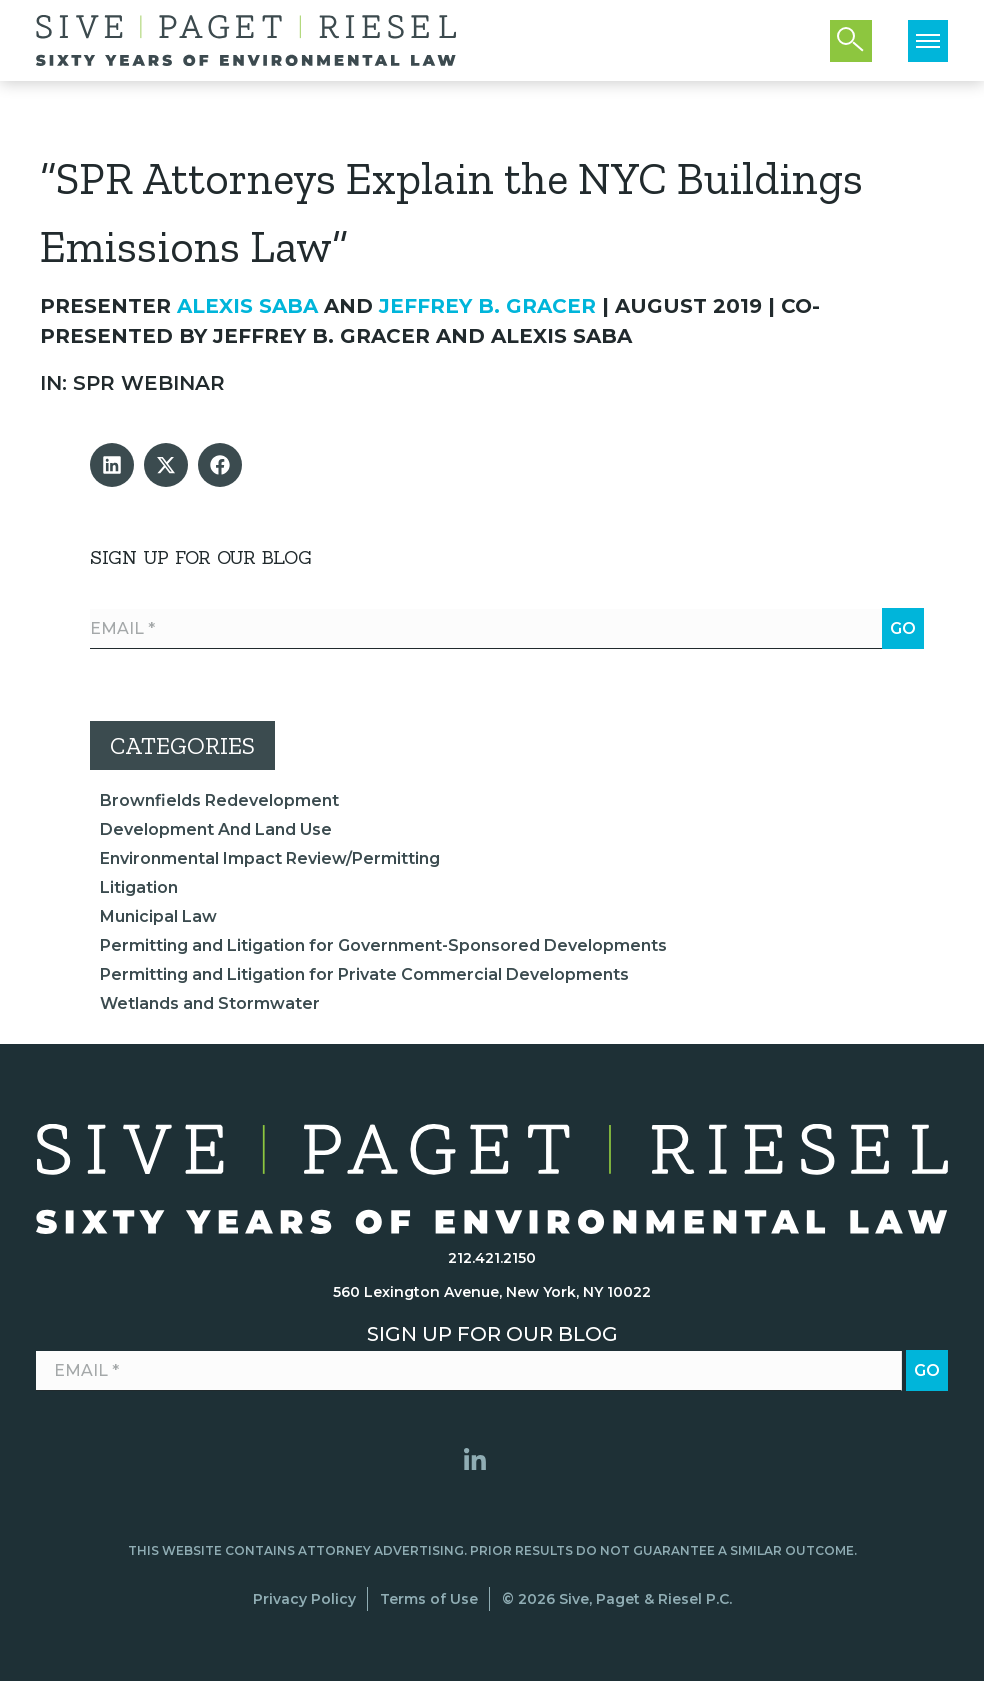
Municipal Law (158, 916)
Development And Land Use (216, 829)
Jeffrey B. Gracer (487, 306)
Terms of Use (429, 1599)
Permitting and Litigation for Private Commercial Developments (364, 974)
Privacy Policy (304, 1599)
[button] (112, 465)
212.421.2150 (492, 1258)
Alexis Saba (247, 306)
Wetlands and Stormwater (210, 1003)
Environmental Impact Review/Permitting (270, 858)
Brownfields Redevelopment (219, 800)
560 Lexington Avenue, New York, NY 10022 (492, 1292)
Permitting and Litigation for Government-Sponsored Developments (383, 945)
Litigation (139, 887)
